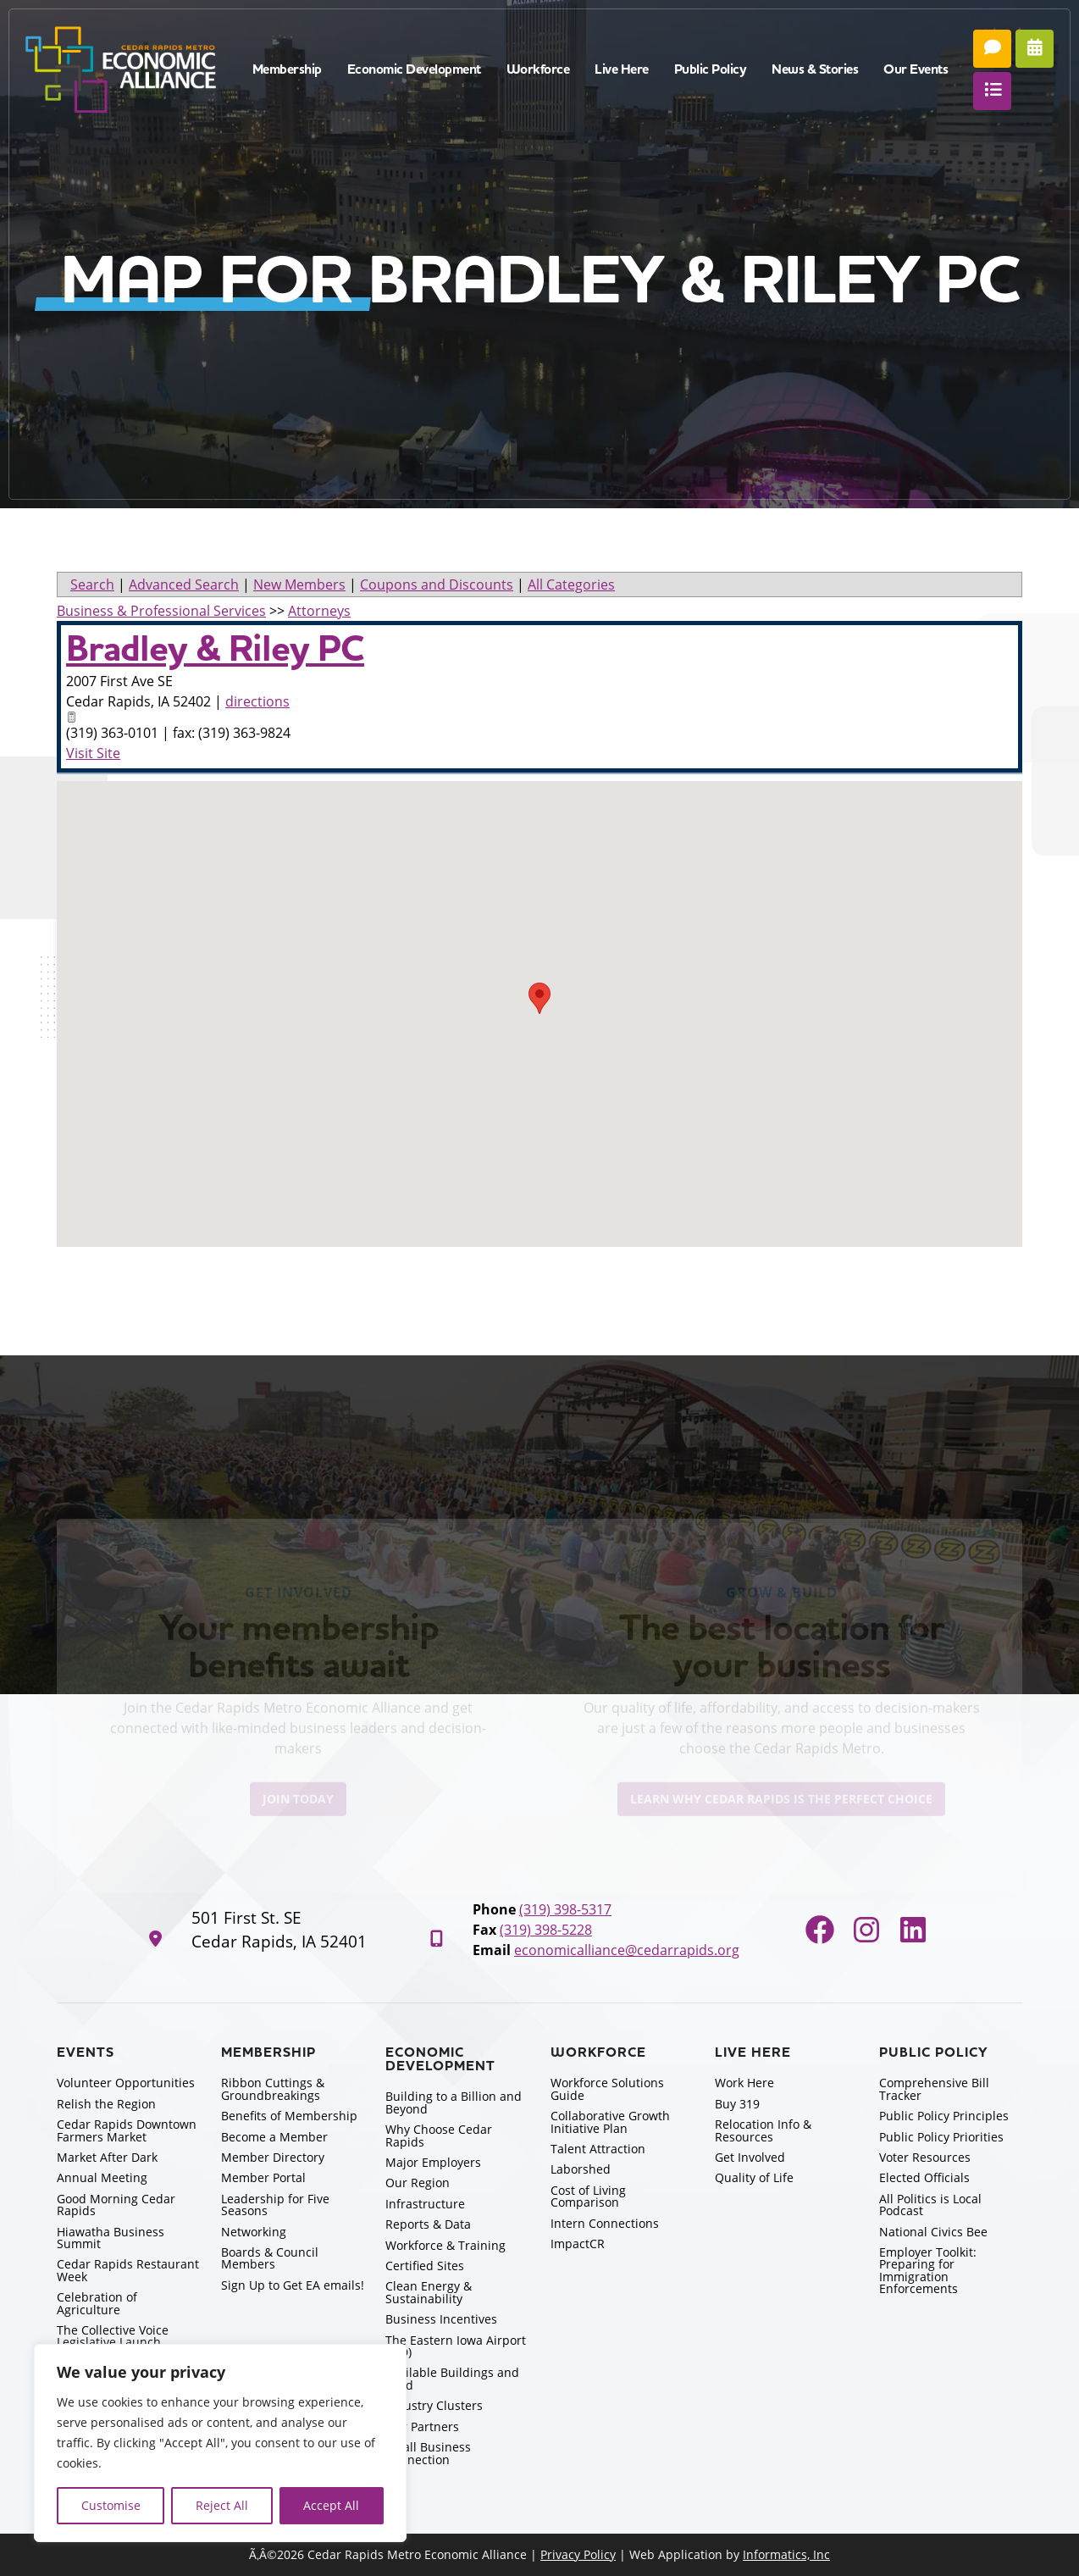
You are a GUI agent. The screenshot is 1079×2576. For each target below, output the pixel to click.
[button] (539, 998)
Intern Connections (605, 2223)
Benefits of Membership (289, 2116)
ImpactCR (578, 2243)
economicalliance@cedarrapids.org (626, 1950)
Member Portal (263, 2177)
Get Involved (750, 2157)
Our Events (915, 69)
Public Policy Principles (944, 2116)
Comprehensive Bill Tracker (934, 2088)
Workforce (538, 69)
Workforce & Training (445, 2245)
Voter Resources (925, 2157)
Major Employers (433, 2162)
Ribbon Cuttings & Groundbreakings (272, 2088)
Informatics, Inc (786, 2554)
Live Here (622, 69)
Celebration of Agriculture (97, 2303)
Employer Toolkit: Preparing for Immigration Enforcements (928, 2270)
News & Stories (815, 69)
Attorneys (319, 610)
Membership (287, 69)
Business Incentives (441, 2319)
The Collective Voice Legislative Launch (113, 2336)
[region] (220, 2443)
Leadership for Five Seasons (275, 2205)
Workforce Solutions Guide (607, 2088)
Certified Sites (424, 2265)
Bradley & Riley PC (215, 648)
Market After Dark (107, 2157)
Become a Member (274, 2137)
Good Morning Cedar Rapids (116, 2205)
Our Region (417, 2182)
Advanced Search (184, 584)
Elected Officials (924, 2177)
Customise (111, 2505)
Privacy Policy (578, 2554)
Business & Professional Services (161, 610)
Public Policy (710, 69)
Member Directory (272, 2157)
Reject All (222, 2505)
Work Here (744, 2083)
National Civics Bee (933, 2232)
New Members (299, 584)
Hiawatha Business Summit (110, 2238)
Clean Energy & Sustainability (428, 2292)
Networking (253, 2232)
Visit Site (93, 753)
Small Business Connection (428, 2453)
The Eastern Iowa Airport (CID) (455, 2346)
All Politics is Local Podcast (930, 2205)
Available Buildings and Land (452, 2378)
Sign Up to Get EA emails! (292, 2285)
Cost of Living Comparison (588, 2196)
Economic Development (414, 69)
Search (92, 584)
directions (257, 701)
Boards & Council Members (269, 2258)
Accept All (331, 2505)
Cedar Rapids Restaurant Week (128, 2270)
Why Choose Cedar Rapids (438, 2135)
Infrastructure (425, 2204)
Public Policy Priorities (941, 2137)
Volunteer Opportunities (126, 2083)
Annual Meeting (102, 2177)
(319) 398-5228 (546, 1929)
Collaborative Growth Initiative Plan (610, 2122)
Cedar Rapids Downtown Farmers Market (126, 2130)
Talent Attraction (598, 2149)
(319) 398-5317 (565, 1909)
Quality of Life (754, 2177)
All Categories (571, 584)
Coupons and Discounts (436, 584)
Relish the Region (106, 2104)
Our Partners (422, 2426)
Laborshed (581, 2169)
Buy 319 (737, 2104)
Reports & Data (428, 2224)
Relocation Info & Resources (763, 2130)
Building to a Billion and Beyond (453, 2102)
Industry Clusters (434, 2405)
